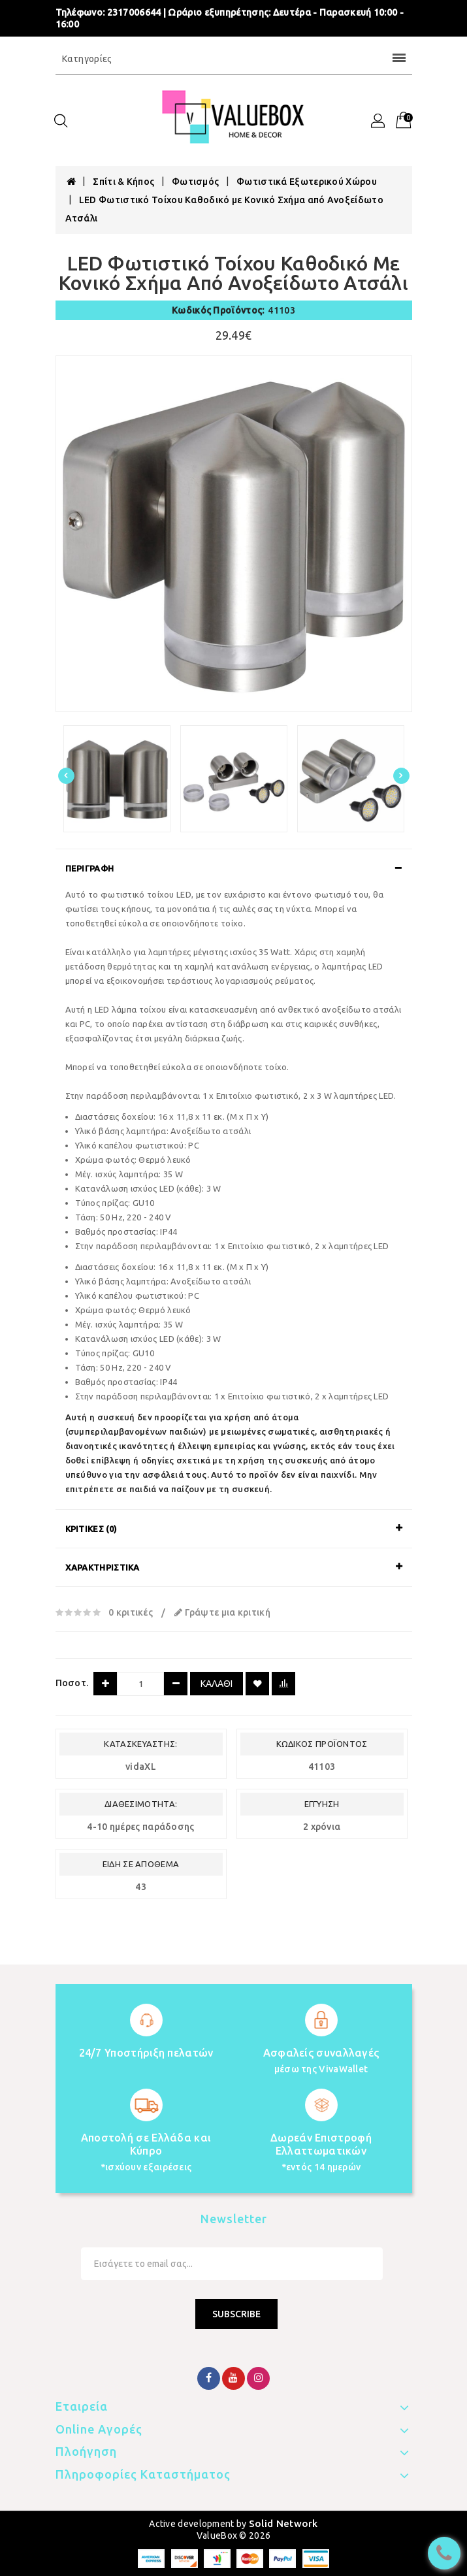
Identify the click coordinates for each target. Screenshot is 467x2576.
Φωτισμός (195, 181)
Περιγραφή (89, 868)
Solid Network (283, 2523)
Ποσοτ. (72, 1683)
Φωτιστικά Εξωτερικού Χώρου (306, 181)
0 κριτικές (130, 1612)
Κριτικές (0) (91, 1528)
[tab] (234, 868)
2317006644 (134, 12)
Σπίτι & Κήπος (123, 181)
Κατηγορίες (234, 59)
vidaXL (140, 1766)
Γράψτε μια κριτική (222, 1612)
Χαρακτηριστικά (102, 1567)
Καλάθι (217, 1683)
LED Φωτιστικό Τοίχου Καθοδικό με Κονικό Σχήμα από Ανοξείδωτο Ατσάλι (224, 209)
